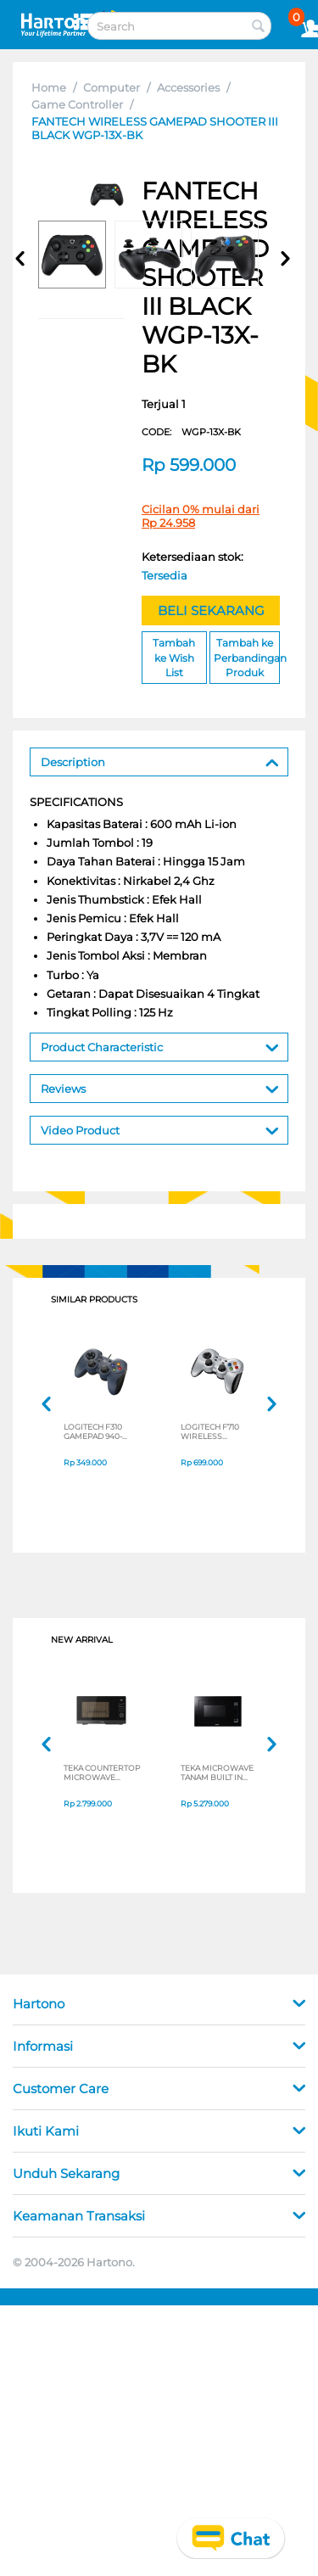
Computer (111, 87)
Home (48, 87)
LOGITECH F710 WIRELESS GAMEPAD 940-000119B (210, 1431)
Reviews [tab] (160, 1087)
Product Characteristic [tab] (160, 1046)
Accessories (188, 87)
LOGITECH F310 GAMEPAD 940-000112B (93, 1431)
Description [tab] (160, 761)
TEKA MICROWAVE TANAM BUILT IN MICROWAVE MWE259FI (217, 1772)
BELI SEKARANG (211, 610)
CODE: (191, 432)
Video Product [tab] (160, 1129)
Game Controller (77, 104)
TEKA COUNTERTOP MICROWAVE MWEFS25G (102, 1772)
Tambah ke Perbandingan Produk (247, 657)
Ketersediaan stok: (196, 568)
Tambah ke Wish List (174, 657)
